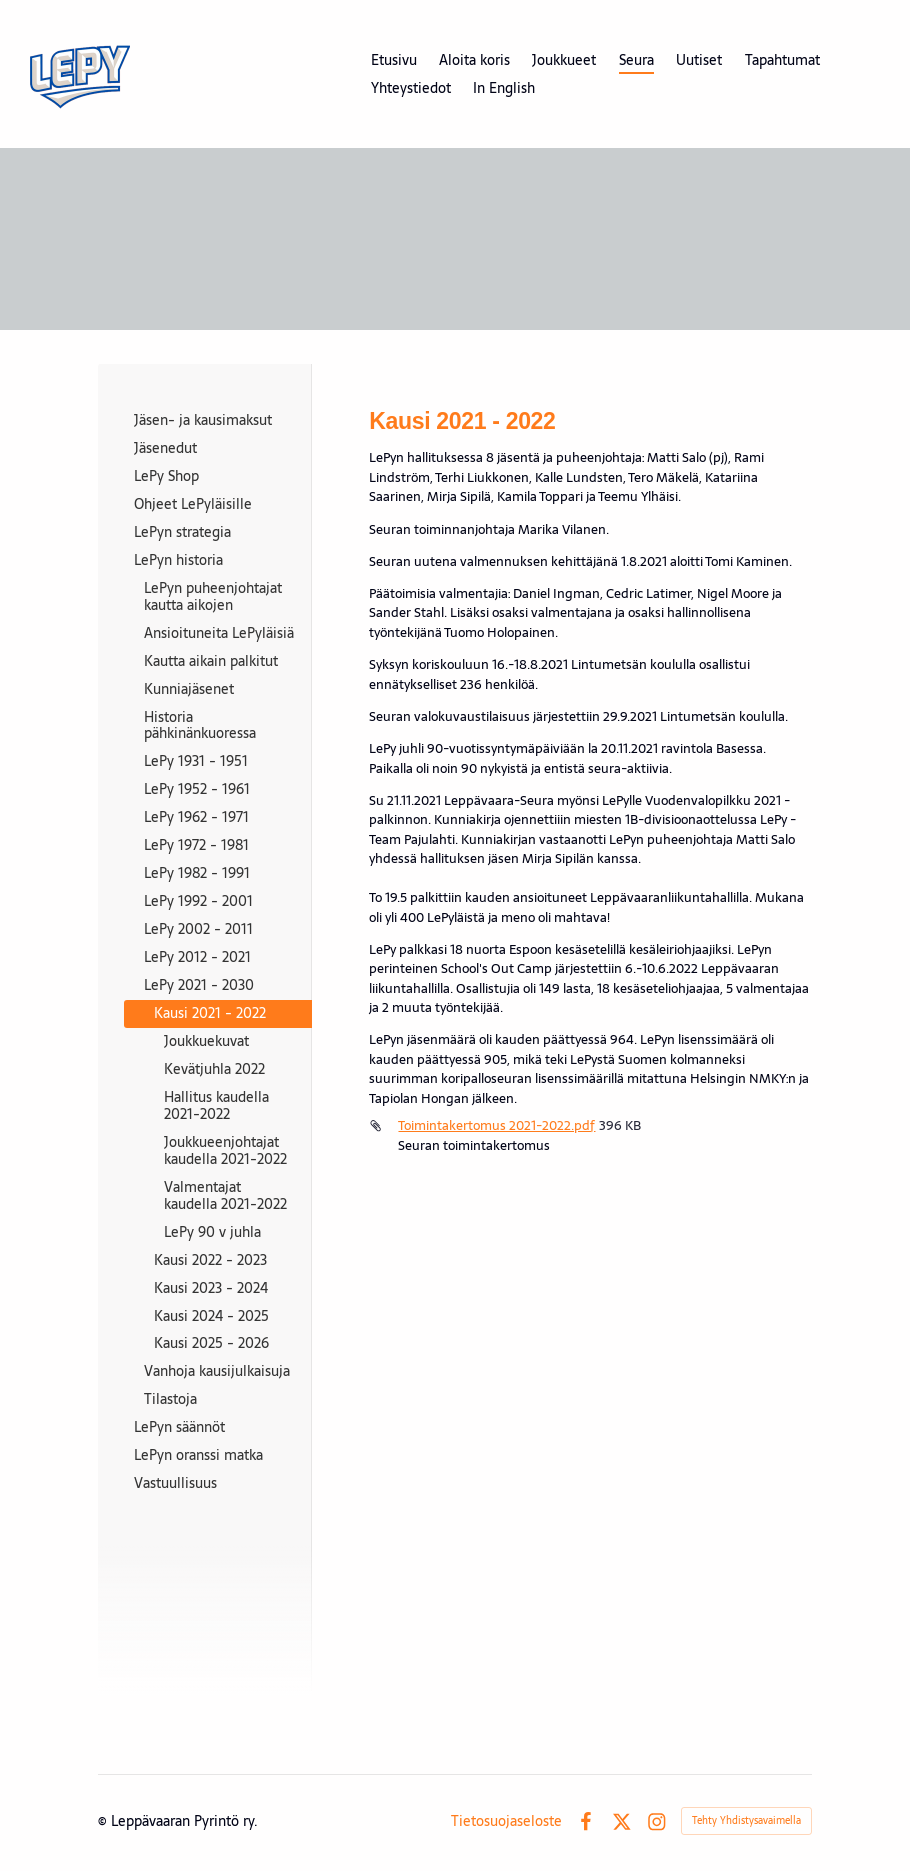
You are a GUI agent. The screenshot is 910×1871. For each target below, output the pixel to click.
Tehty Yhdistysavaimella (746, 1820)
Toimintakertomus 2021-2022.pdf (496, 1125)
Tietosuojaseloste (506, 1821)
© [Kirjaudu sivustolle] (104, 1821)
